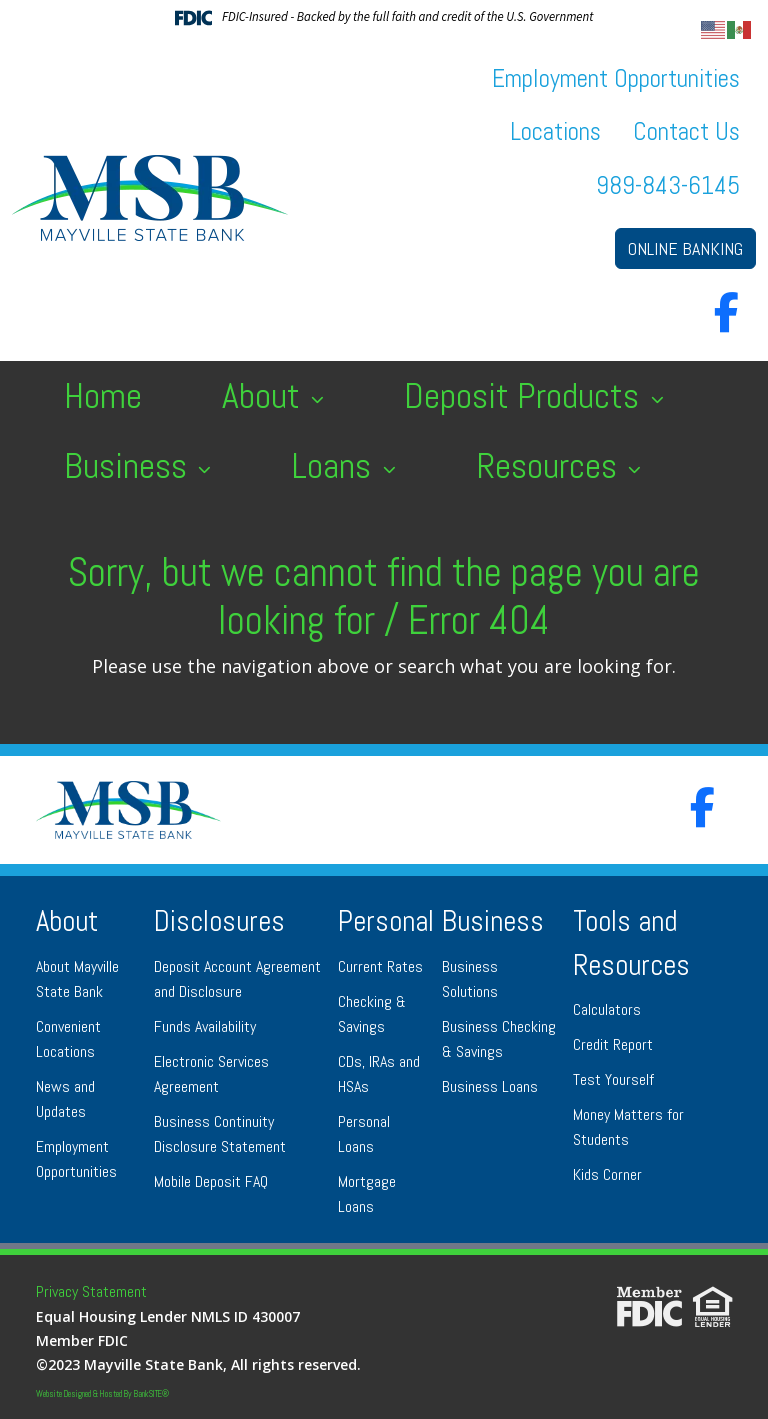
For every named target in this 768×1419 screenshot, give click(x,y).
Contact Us (686, 131)
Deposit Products (525, 396)
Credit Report (613, 1044)
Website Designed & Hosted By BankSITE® (102, 1394)
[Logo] (150, 198)
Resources (550, 466)
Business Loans (490, 1086)
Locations (555, 131)
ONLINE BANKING (685, 248)
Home (103, 396)
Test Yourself (613, 1079)
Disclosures (219, 921)
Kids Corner (607, 1174)
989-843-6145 (668, 185)
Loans (335, 466)
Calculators (607, 1009)
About (265, 396)
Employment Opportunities (616, 78)
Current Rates (380, 966)
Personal (386, 921)
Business (129, 466)
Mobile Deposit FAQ (211, 1181)
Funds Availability (205, 1026)
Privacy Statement (91, 1291)
